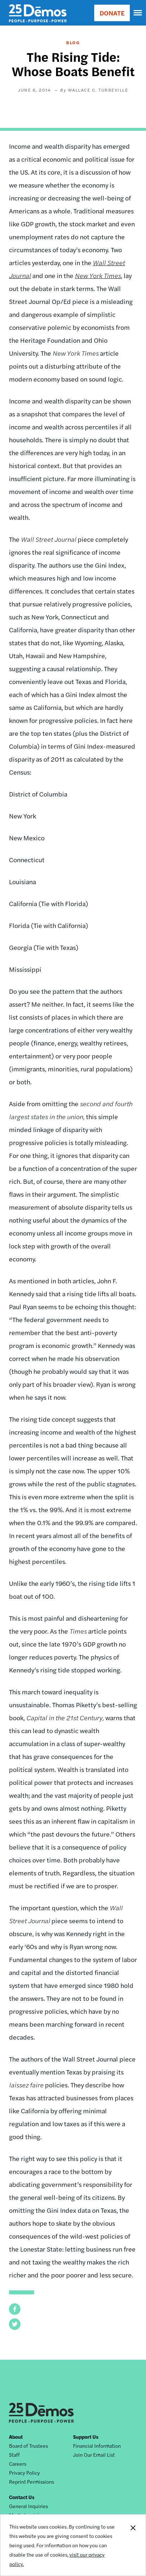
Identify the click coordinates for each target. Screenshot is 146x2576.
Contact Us (22, 2497)
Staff (14, 2454)
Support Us (86, 2436)
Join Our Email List (94, 2454)
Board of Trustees (28, 2445)
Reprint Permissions (31, 2481)
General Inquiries (28, 2506)
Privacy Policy (24, 2472)
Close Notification (133, 2545)
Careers (17, 2463)
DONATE (112, 12)
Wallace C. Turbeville (98, 90)
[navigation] (138, 12)
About (16, 2436)
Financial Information (97, 2445)
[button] (14, 2309)
